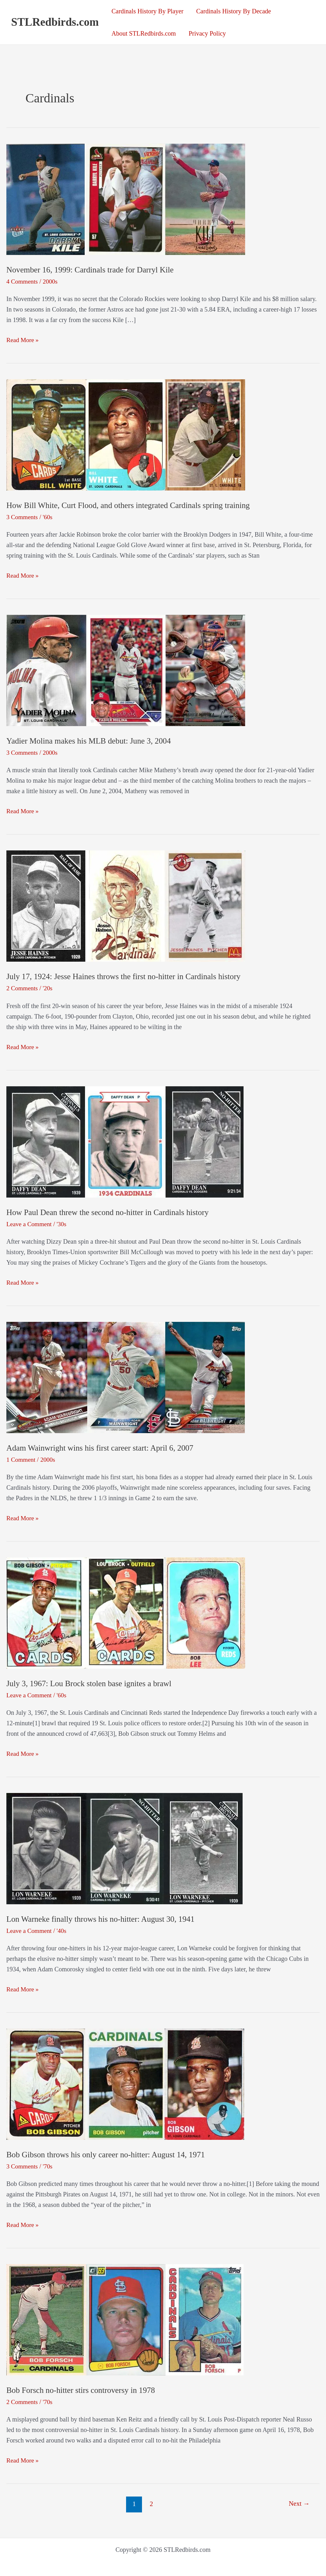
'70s (48, 2165)
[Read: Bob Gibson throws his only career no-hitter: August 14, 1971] (125, 2082)
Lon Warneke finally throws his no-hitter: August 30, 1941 (103, 1918)
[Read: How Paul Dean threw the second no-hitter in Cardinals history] (125, 1140)
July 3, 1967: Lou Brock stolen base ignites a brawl (91, 1683)
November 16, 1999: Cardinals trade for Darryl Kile (92, 269)
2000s (51, 281)
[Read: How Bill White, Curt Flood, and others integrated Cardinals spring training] (125, 434)
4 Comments (22, 281)
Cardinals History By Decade (233, 11)
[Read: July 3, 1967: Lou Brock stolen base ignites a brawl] (125, 1612)
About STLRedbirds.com (143, 33)
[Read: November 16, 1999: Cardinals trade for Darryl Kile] (125, 198)
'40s (63, 1930)
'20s (48, 988)
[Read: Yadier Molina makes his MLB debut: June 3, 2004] (125, 669)
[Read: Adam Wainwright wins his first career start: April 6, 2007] (125, 1376)
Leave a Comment (29, 1223)
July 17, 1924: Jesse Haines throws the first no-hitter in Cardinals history (127, 976)
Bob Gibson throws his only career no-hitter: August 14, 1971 (108, 2154)
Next (298, 2503)
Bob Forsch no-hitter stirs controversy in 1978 (82, 2389)
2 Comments (22, 988)
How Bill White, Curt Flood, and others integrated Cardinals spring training (131, 505)
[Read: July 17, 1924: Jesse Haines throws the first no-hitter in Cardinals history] (125, 905)
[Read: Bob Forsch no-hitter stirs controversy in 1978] (125, 2318)
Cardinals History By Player (147, 11)
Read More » (22, 340)
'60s (48, 516)
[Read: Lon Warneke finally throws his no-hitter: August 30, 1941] (124, 1847)
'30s (63, 1223)
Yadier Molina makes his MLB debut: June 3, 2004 (91, 740)
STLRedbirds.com (55, 22)
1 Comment (21, 1459)
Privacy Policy (207, 33)
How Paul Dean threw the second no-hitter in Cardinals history (110, 1212)
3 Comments (22, 516)
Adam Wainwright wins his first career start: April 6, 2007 (102, 1447)
